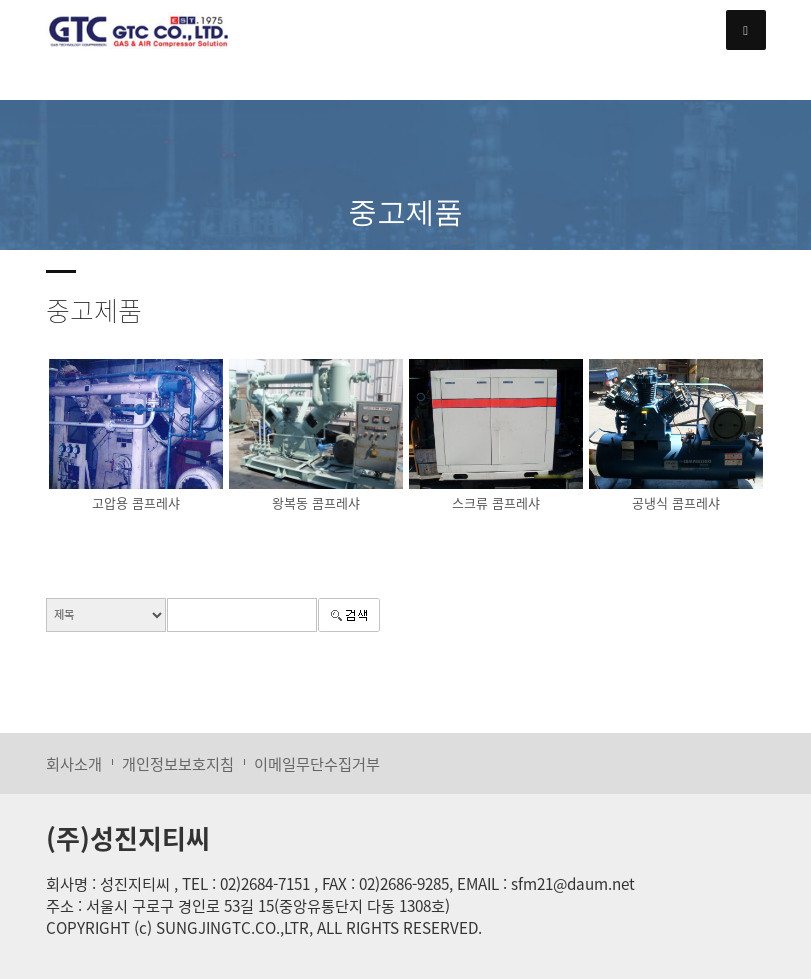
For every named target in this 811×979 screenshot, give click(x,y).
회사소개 (74, 763)
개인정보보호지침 (178, 763)
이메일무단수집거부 (317, 763)
